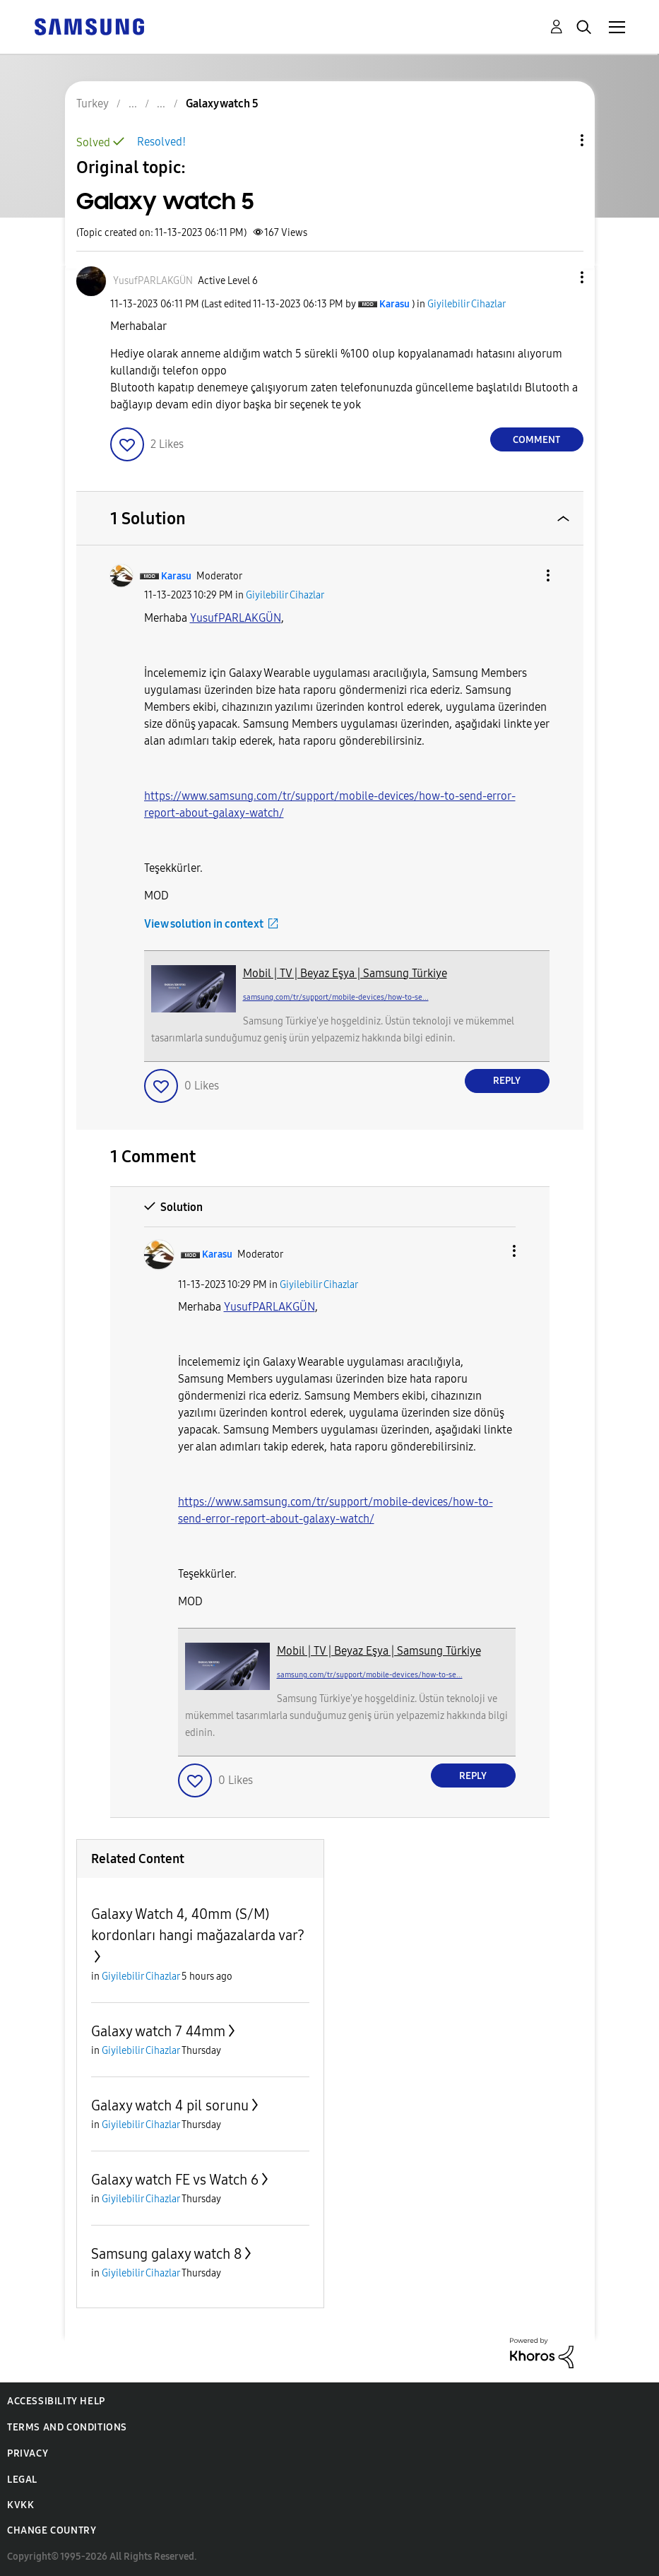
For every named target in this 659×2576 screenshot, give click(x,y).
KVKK (20, 2505)
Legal (22, 2480)
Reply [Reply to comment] (507, 1081)
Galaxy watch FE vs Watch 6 (175, 2179)
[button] (558, 277)
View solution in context (203, 923)
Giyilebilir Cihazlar (466, 304)
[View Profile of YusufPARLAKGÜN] (153, 281)
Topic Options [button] (558, 140)
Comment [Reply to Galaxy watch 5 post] (536, 440)
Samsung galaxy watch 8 (166, 2253)
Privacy (27, 2453)
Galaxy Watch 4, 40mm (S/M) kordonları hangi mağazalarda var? (197, 1925)
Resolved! (161, 141)
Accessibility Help (56, 2401)
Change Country (51, 2530)
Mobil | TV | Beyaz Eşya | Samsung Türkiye (345, 973)
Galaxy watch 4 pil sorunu (170, 2105)
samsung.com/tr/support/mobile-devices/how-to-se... (336, 997)
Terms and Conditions (67, 2427)
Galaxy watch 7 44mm (158, 2031)
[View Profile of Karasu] (394, 304)
